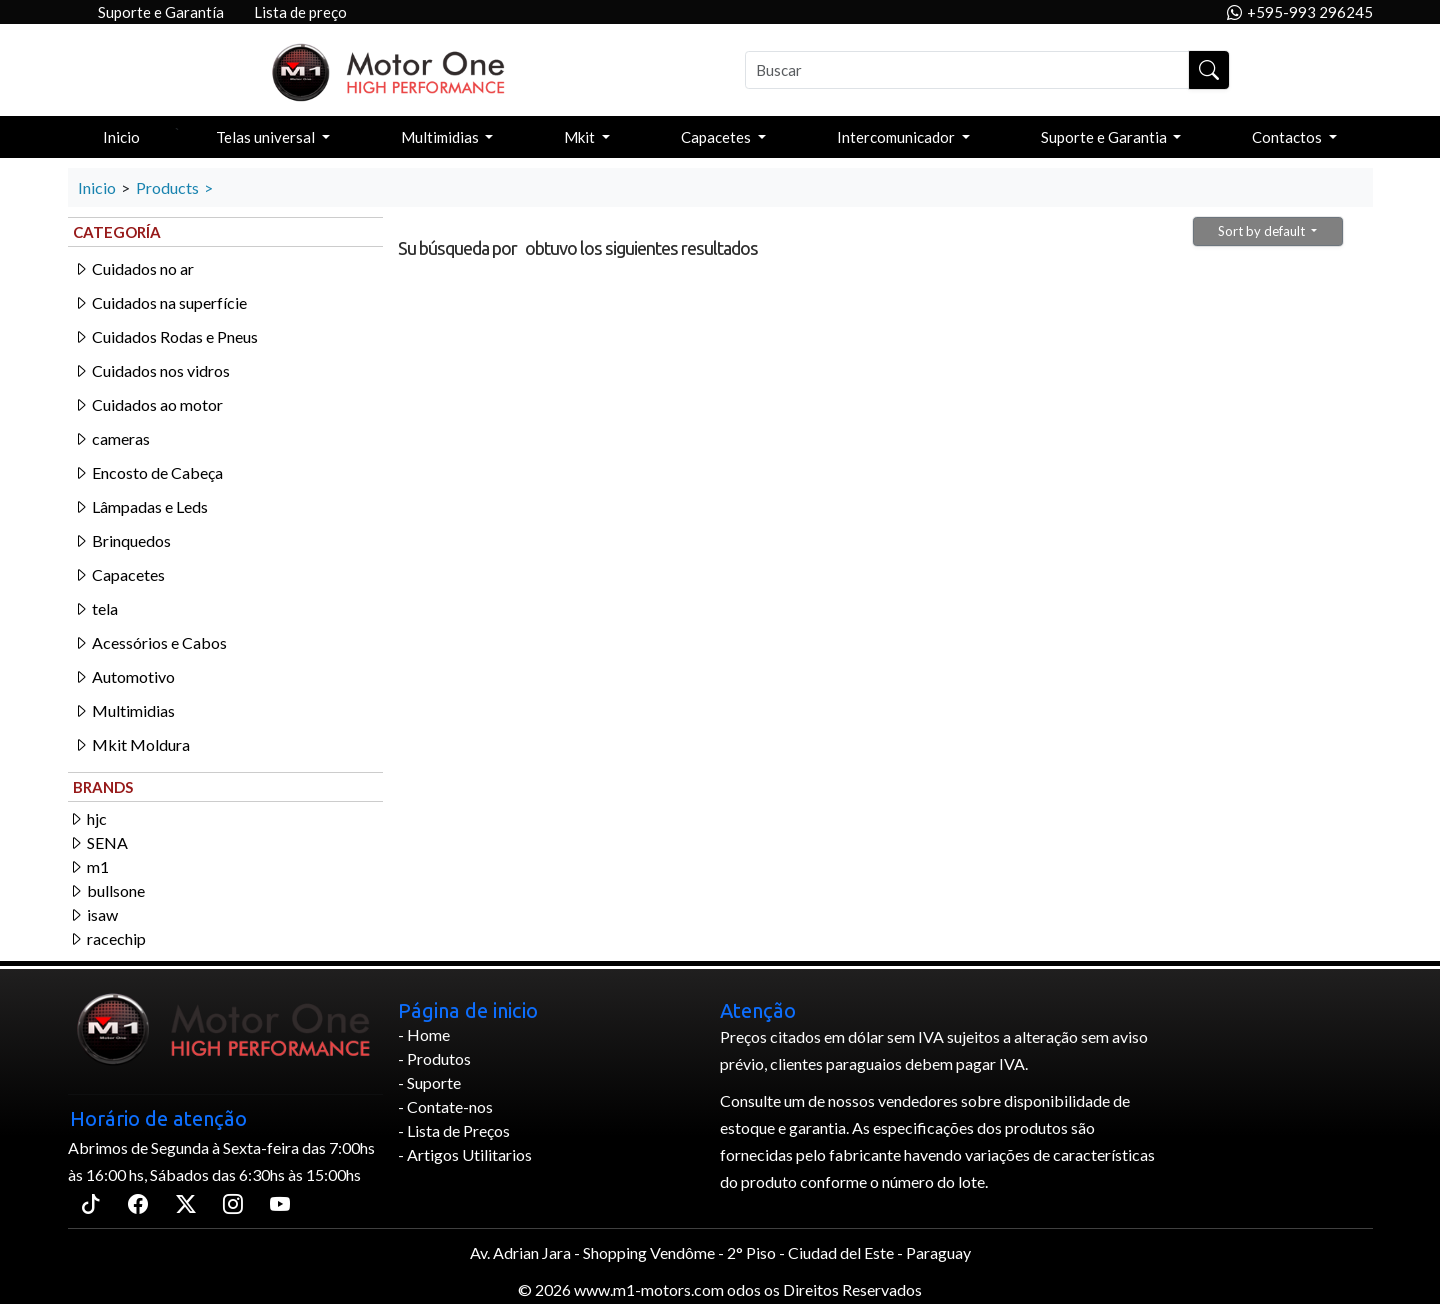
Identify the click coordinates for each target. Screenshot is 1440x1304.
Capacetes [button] (717, 137)
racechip (107, 938)
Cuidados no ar (133, 268)
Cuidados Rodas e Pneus (165, 336)
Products (167, 187)
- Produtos (434, 1058)
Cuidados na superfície (160, 302)
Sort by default (1263, 231)
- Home (424, 1034)
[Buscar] (967, 70)
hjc (87, 818)
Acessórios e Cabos (150, 642)
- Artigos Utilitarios (465, 1154)
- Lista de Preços (454, 1130)
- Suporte (429, 1082)
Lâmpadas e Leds (140, 506)
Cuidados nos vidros (151, 370)
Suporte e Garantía (161, 12)
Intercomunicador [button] (897, 137)
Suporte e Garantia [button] (1105, 137)
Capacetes (119, 574)
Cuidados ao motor (148, 404)
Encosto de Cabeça (148, 472)
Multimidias (124, 710)
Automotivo (124, 676)
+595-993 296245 (1300, 12)
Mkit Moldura (131, 744)
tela (95, 608)
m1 (88, 866)
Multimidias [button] (441, 137)
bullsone (106, 890)
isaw (93, 914)
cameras (111, 438)
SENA (98, 842)
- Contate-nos (445, 1106)
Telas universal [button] (267, 137)
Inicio (121, 137)
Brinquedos (122, 540)
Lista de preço (300, 12)
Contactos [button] (1288, 137)
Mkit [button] (581, 137)
